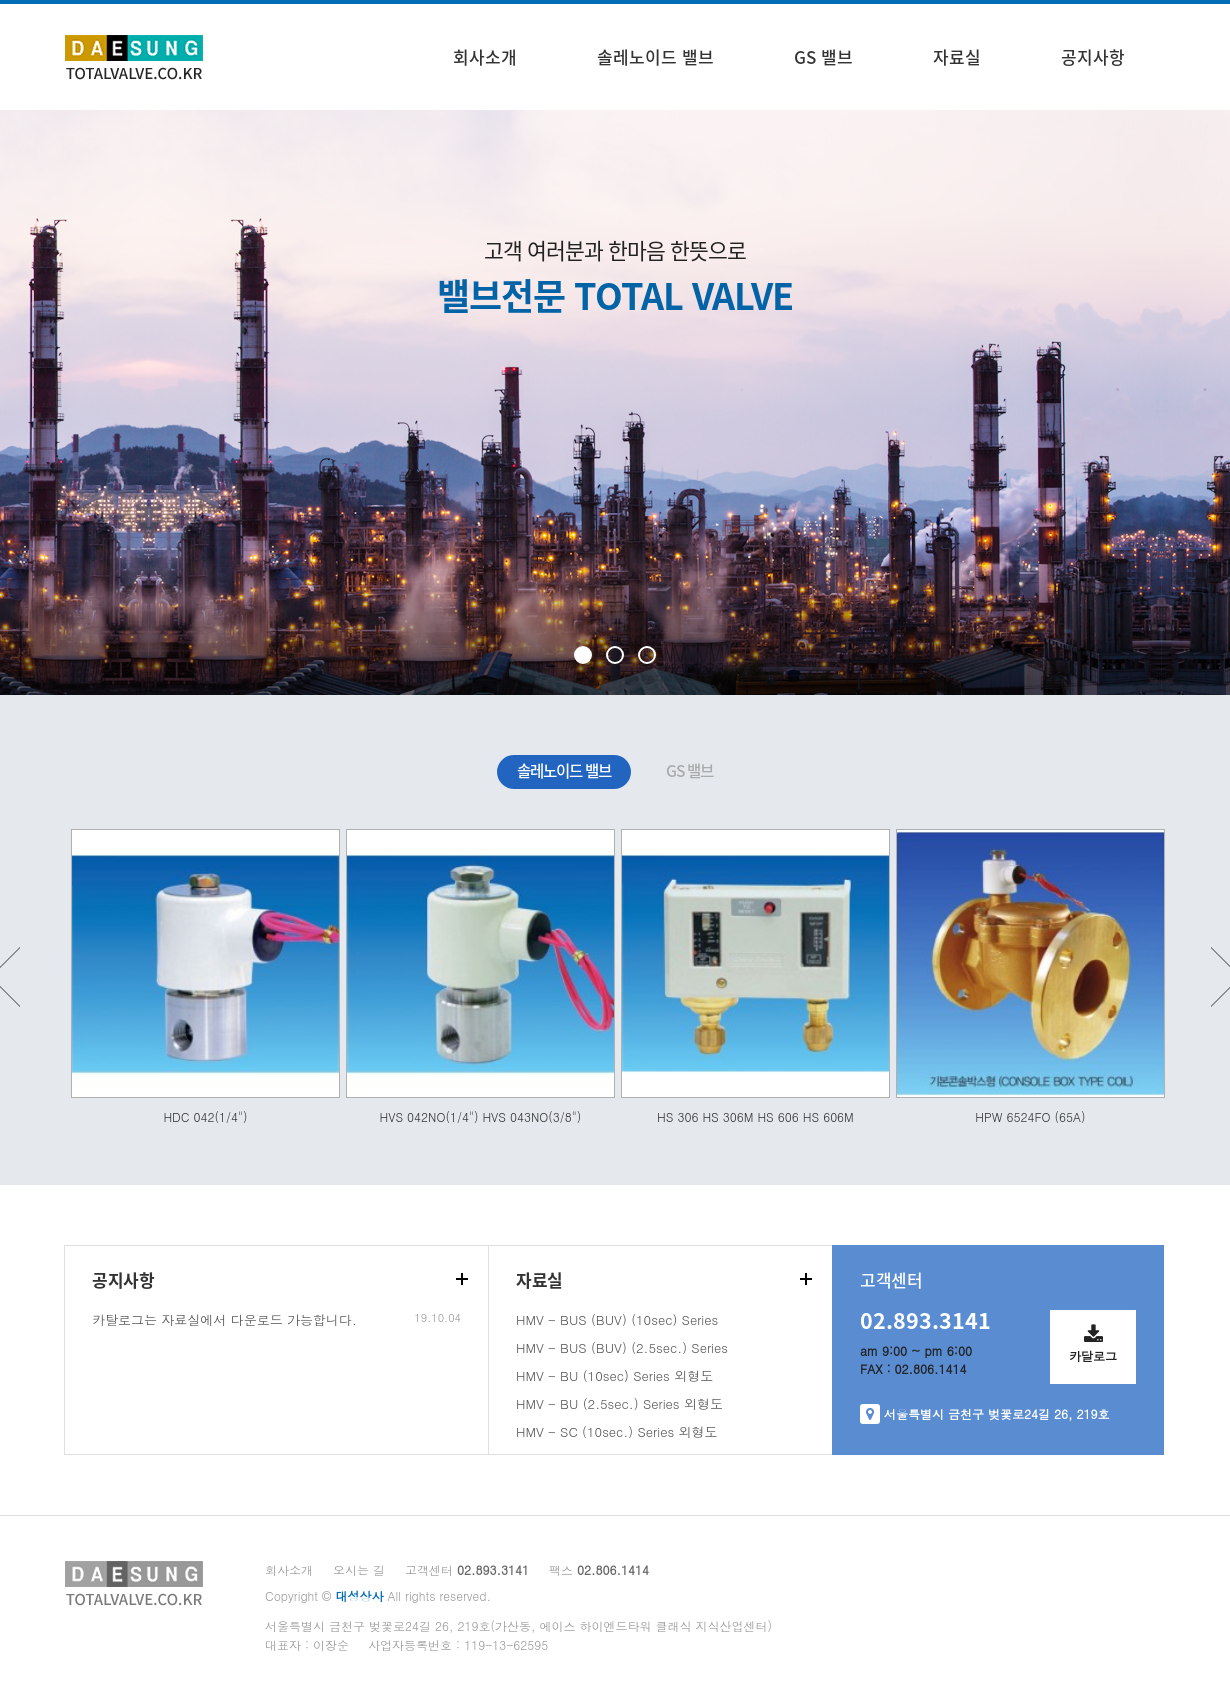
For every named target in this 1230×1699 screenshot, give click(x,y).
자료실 (957, 56)
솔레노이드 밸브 (655, 56)
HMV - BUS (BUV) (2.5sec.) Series (622, 1347)
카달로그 (1093, 1337)
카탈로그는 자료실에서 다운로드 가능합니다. (224, 1319)
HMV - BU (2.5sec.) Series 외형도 (619, 1403)
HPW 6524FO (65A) (1030, 1116)
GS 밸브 (823, 56)
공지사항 (1093, 56)
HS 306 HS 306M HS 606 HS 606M (755, 1116)
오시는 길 (359, 1569)
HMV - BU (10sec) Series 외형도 (614, 1375)
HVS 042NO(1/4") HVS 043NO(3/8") (481, 1116)
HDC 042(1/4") (205, 1116)
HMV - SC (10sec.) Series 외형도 (616, 1431)
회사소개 (485, 56)
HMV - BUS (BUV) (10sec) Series (617, 1319)
